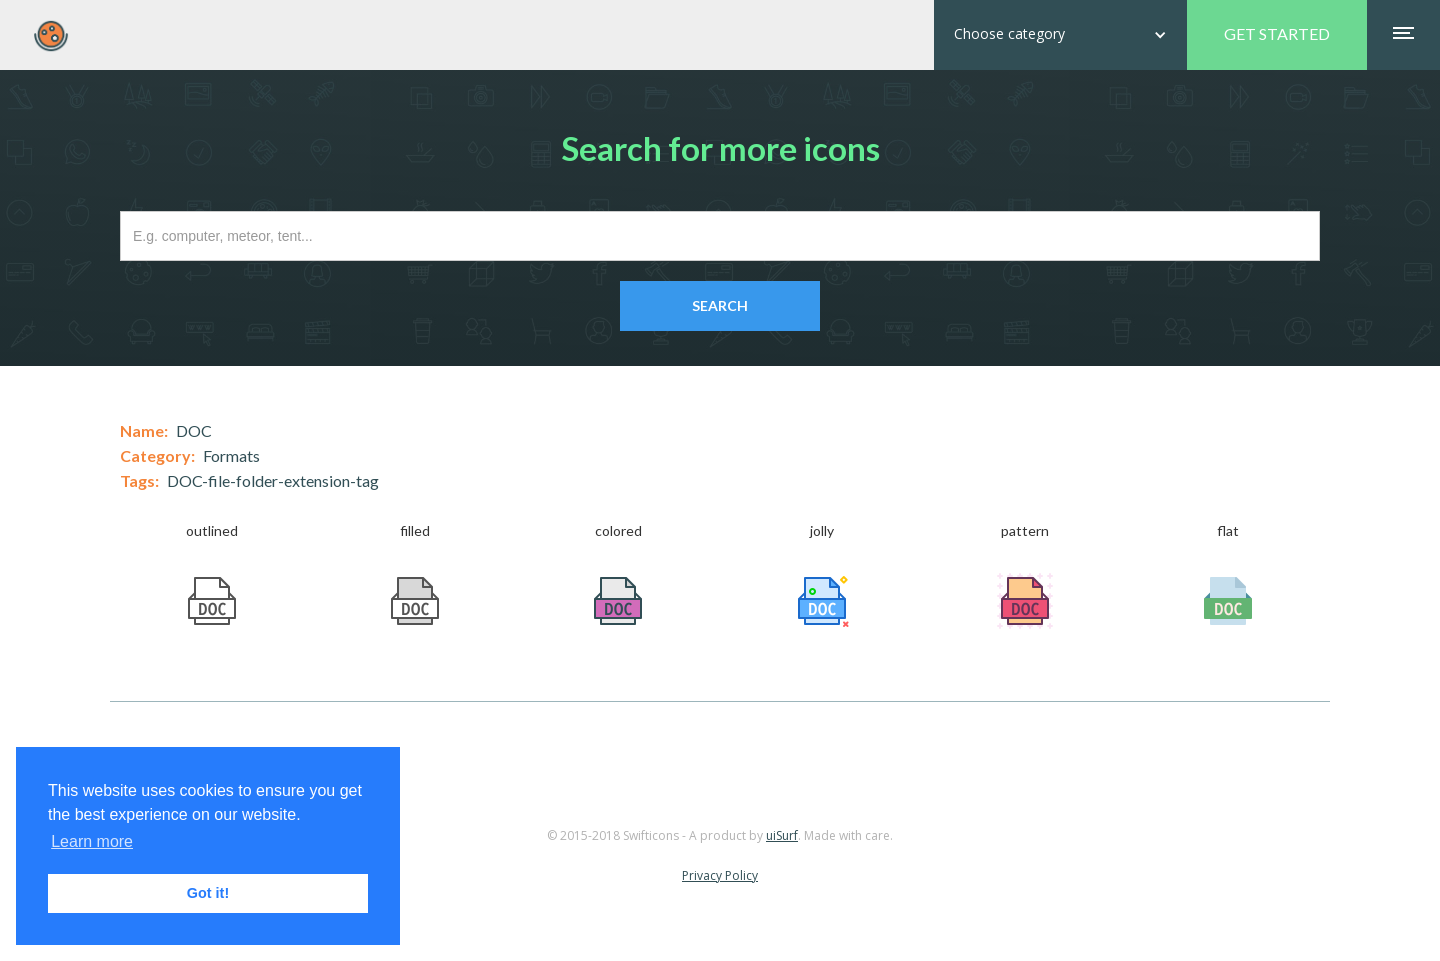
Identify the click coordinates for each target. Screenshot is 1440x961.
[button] (1060, 35)
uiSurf (782, 835)
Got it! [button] (208, 893)
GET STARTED (1277, 33)
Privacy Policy (720, 875)
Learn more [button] (92, 841)
